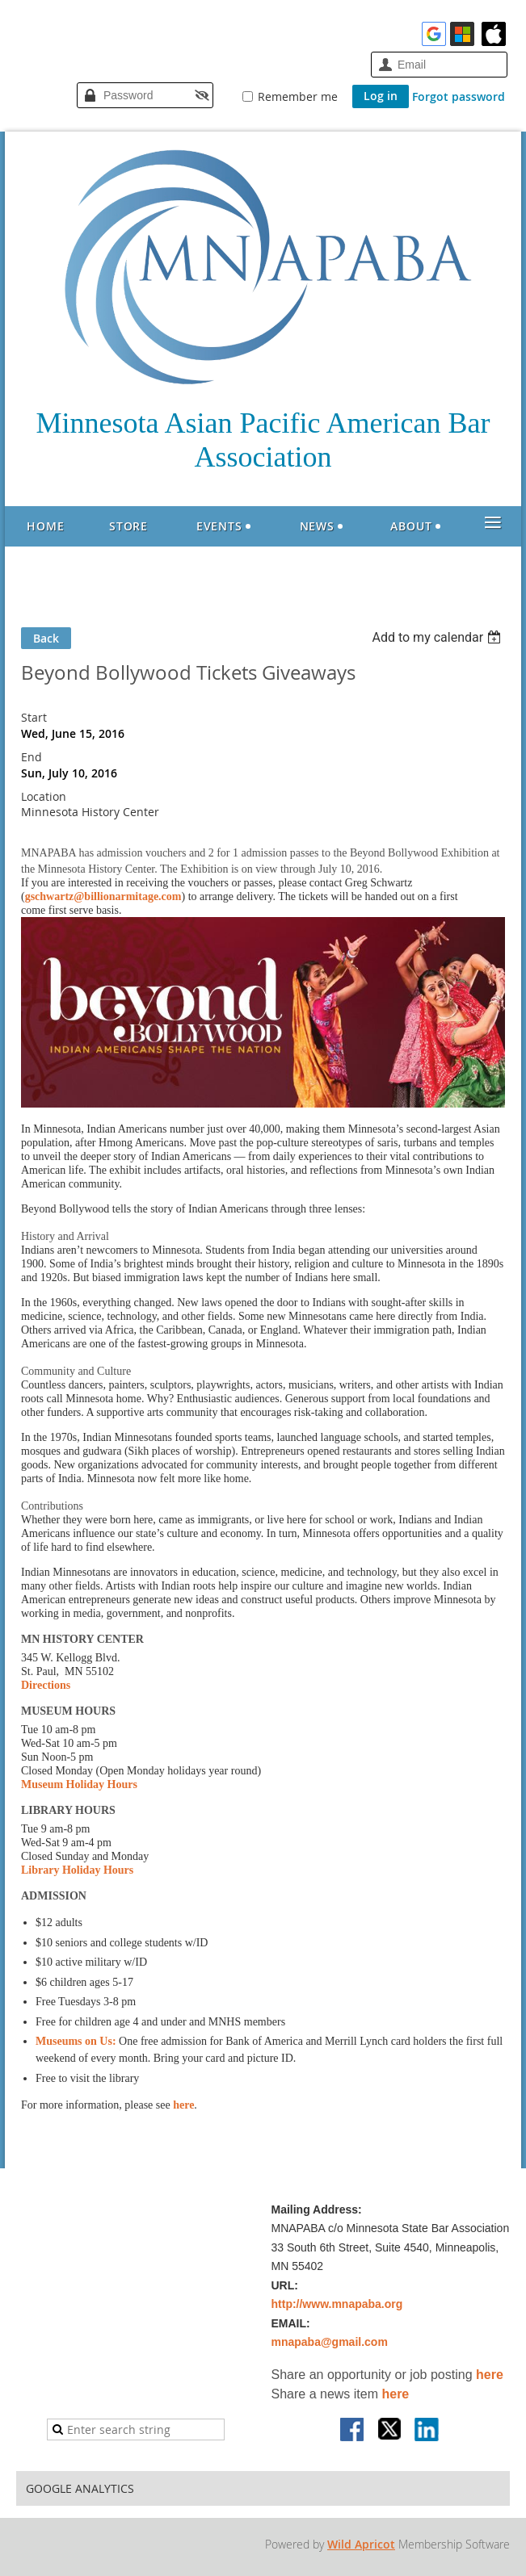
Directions (45, 1685)
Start (34, 717)
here (183, 2105)
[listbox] (438, 637)
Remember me (298, 96)
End (31, 756)
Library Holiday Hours (77, 1870)
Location (43, 796)
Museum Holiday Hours (79, 1784)
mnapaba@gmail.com (329, 2341)
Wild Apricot (361, 2544)
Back (46, 638)
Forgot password (458, 96)
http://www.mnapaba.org (337, 2303)
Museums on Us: (76, 2041)
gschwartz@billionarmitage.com (103, 896)
